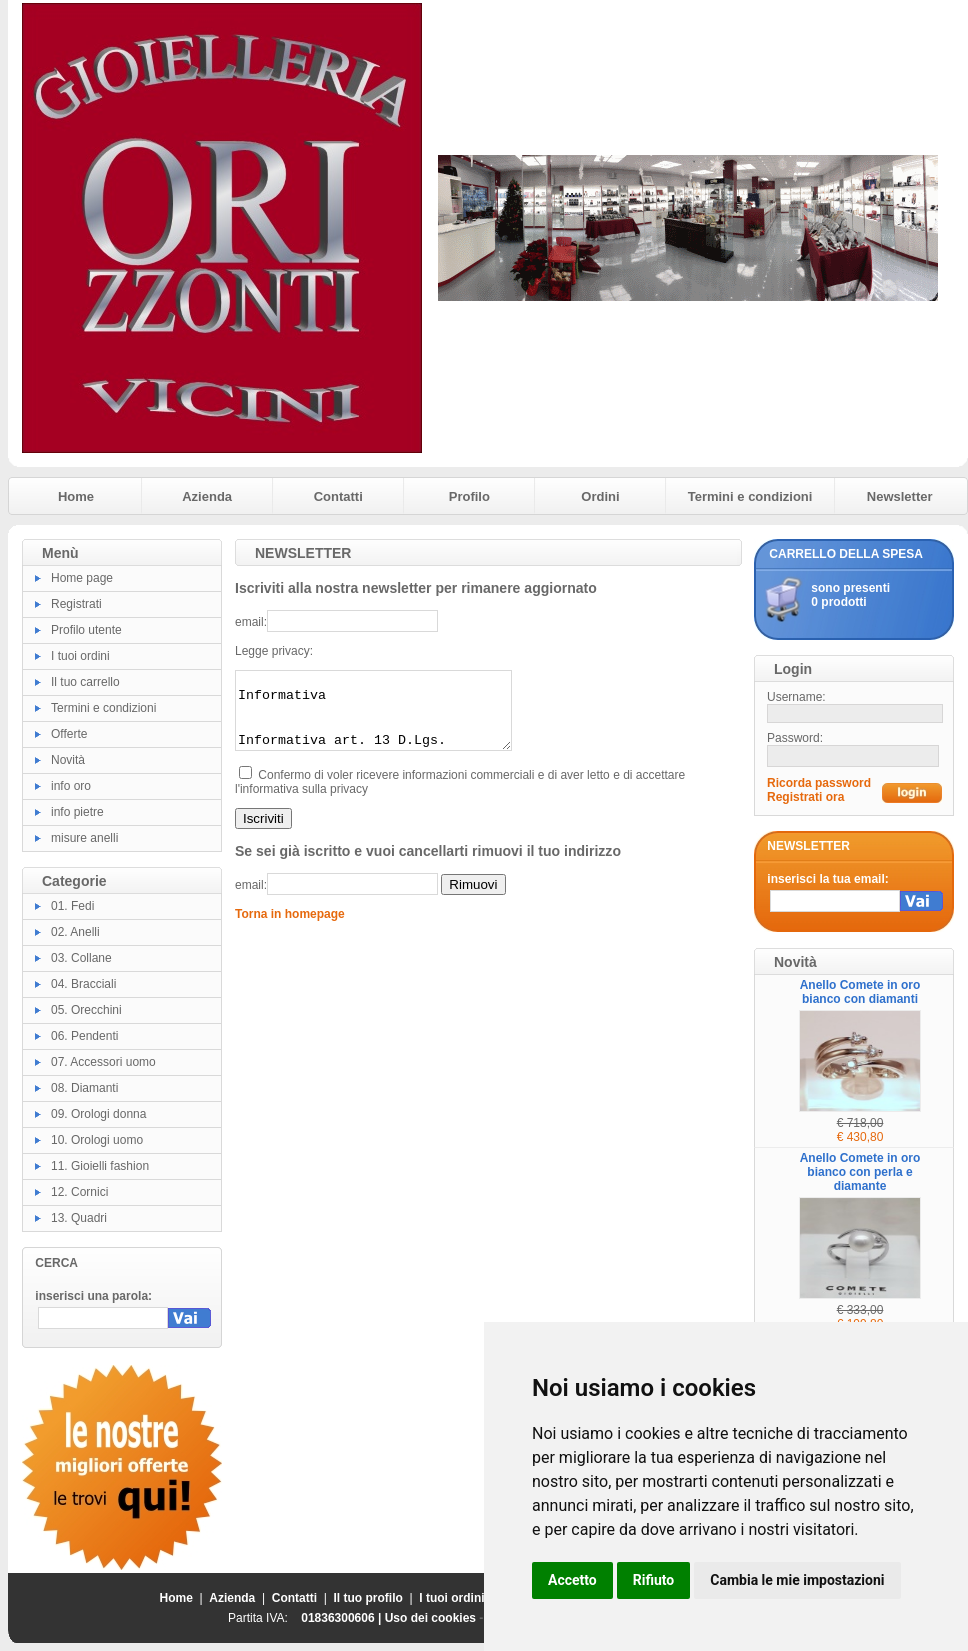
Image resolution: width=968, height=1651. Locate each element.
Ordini (600, 496)
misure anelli (84, 838)
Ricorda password (819, 783)
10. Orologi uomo (97, 1140)
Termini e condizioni (750, 496)
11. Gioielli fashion (100, 1166)
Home (76, 496)
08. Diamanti (84, 1088)
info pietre (77, 812)
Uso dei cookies (430, 1618)
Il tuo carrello (85, 682)
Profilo (469, 496)
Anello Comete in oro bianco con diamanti (860, 992)
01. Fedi (72, 906)
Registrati (76, 604)
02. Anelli (75, 932)
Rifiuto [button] (654, 1580)
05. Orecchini (86, 1010)
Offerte (69, 734)
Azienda (207, 496)
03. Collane (81, 958)
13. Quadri (79, 1218)
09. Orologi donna (98, 1114)
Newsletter (900, 496)
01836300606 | (342, 1618)
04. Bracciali (83, 984)
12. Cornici (79, 1192)
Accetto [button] (572, 1580)
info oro (71, 786)
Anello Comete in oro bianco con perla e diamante (860, 1172)
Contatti (338, 496)
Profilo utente (86, 630)
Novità (68, 760)
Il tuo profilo (368, 1598)
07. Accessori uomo (103, 1062)
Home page (82, 578)
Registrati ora (805, 797)
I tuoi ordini (80, 656)
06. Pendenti (84, 1036)
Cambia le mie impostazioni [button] (797, 1580)
